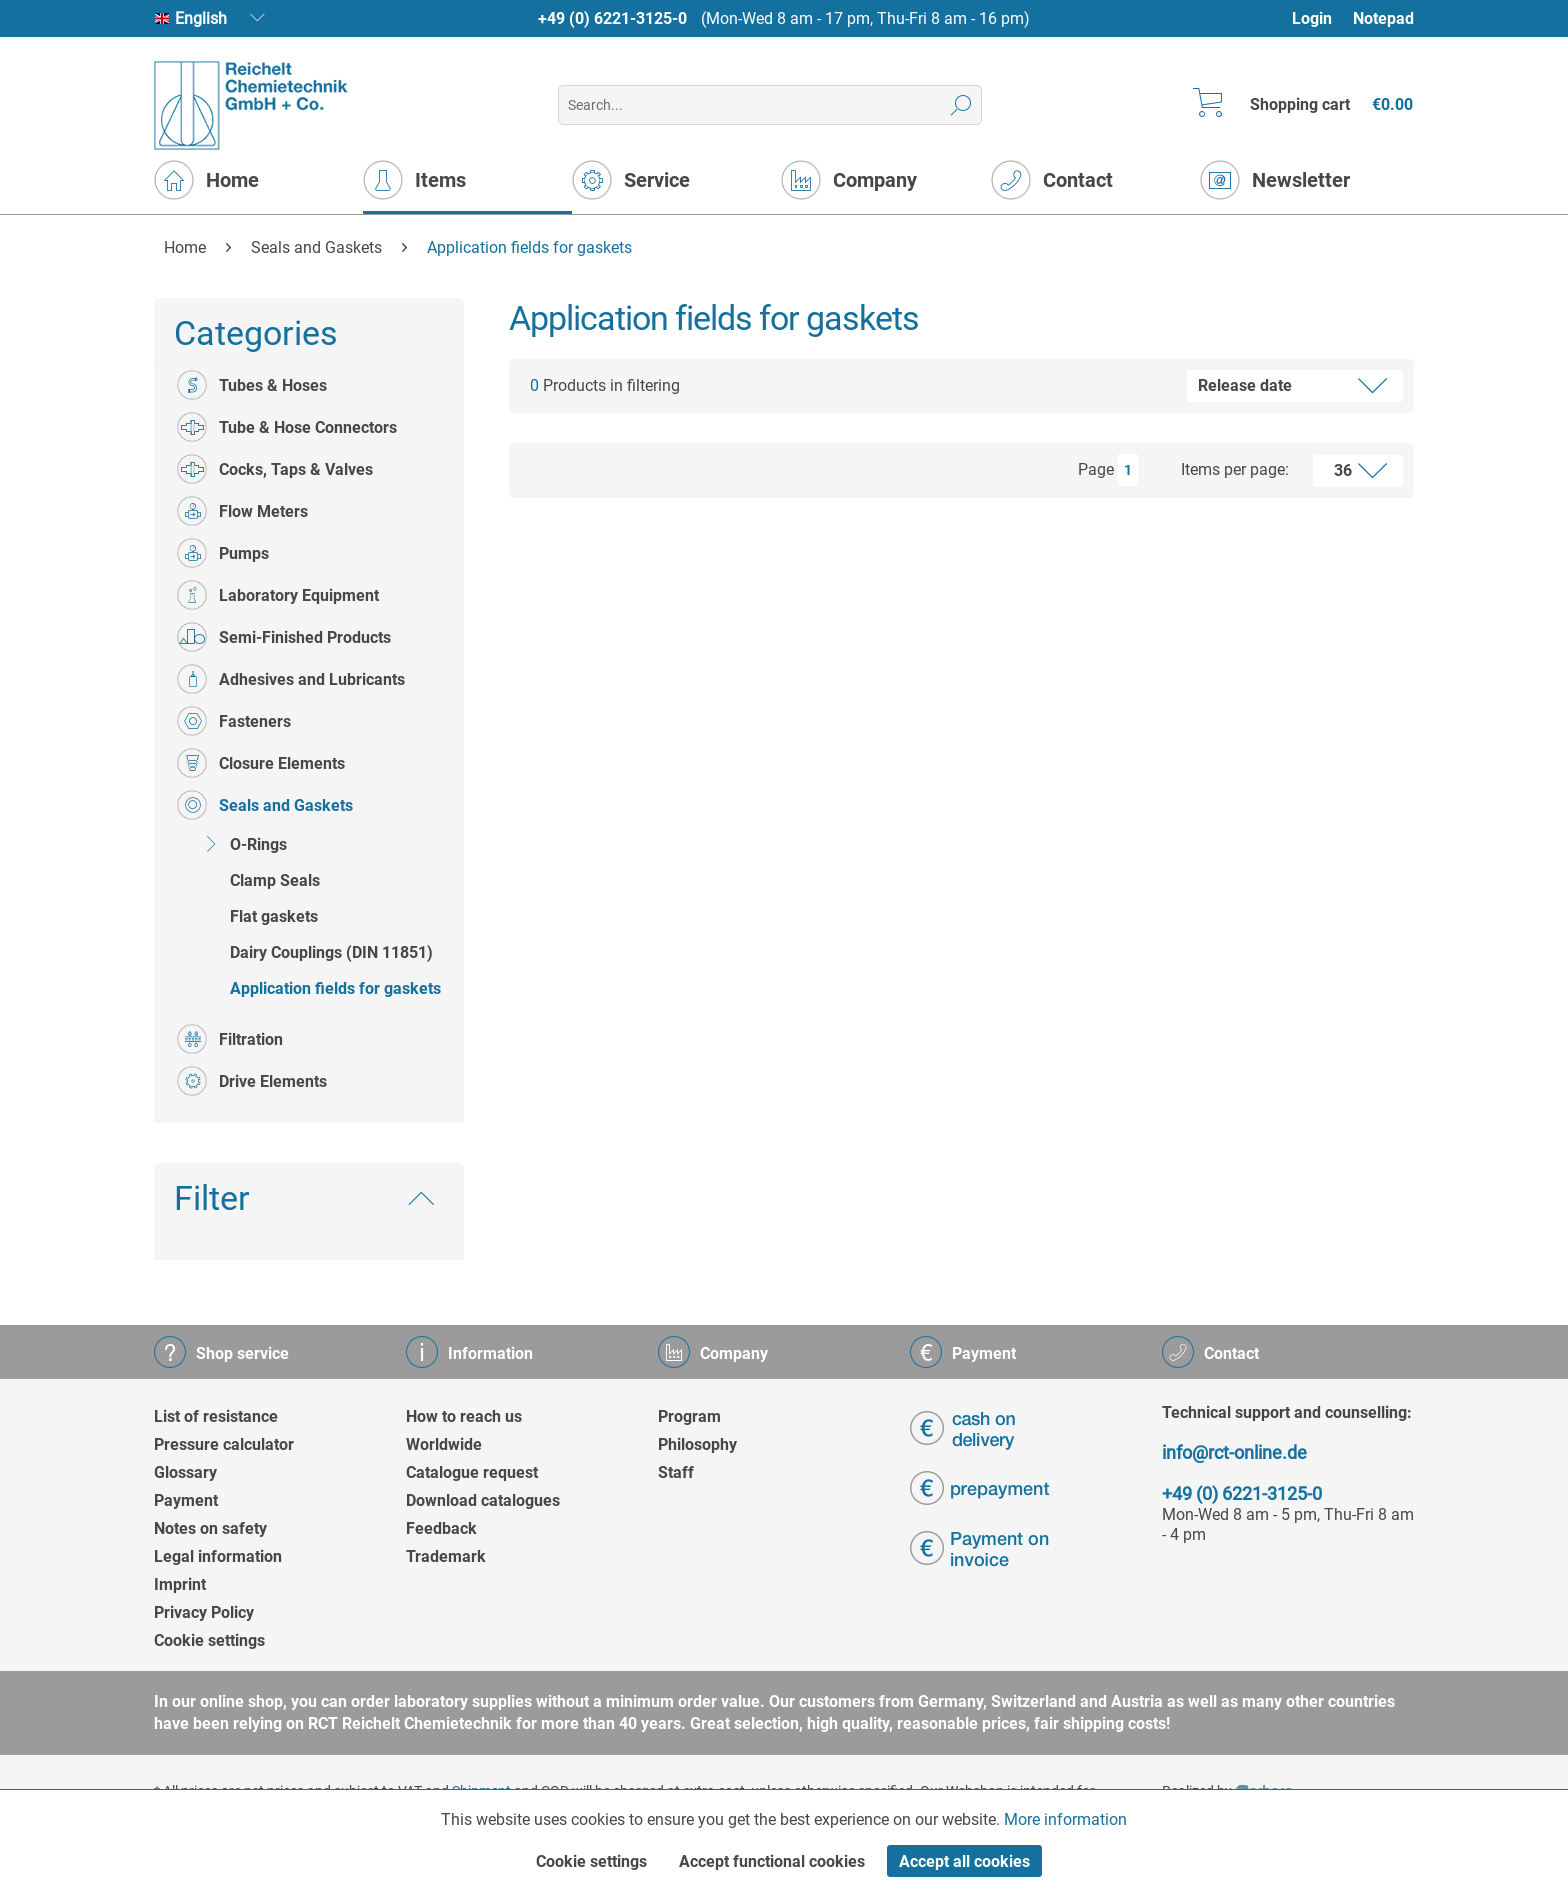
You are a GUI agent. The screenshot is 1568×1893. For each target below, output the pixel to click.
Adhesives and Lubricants (291, 679)
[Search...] (769, 105)
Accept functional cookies (772, 1861)
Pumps (223, 553)
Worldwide (444, 1444)
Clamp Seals (275, 880)
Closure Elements (261, 763)
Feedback (441, 1528)
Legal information (218, 1556)
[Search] (961, 105)
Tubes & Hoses (252, 385)
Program (689, 1416)
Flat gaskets (274, 916)
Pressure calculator (224, 1444)
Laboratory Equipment (278, 595)
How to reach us (464, 1416)
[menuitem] (1321, 18)
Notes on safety (210, 1528)
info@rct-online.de (1234, 1452)
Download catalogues (483, 1500)
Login (1312, 18)
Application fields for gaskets (335, 988)
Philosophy (697, 1444)
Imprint (180, 1584)
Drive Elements (252, 1081)
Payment (186, 1500)
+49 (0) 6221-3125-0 (612, 18)
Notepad (1383, 18)
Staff (676, 1472)
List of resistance (216, 1416)
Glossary (185, 1472)
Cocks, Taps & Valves (275, 469)
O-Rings (241, 844)
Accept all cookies (964, 1861)
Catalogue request (472, 1472)
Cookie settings (209, 1640)
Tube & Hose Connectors (287, 427)
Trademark (446, 1556)
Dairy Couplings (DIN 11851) (331, 952)
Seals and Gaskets (265, 805)
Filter (212, 1198)
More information (1065, 1819)
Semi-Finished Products (284, 637)
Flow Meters (242, 511)
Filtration (230, 1039)
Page (1096, 469)
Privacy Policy (204, 1612)
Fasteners (234, 721)
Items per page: (1235, 469)
